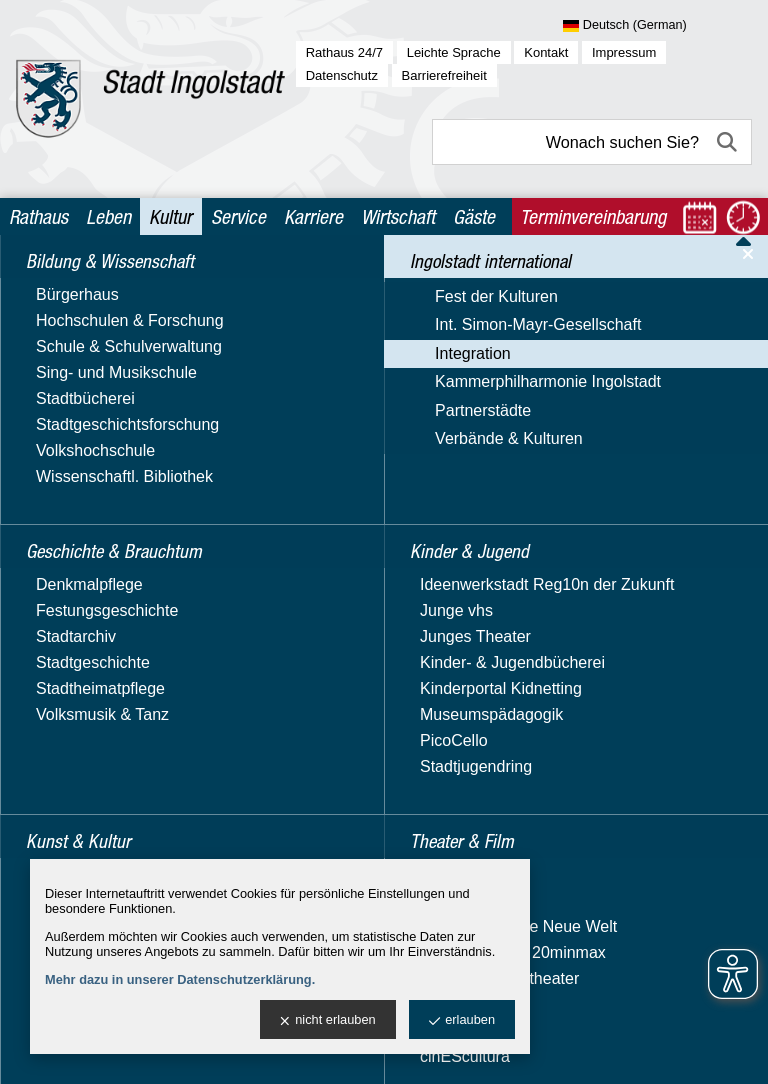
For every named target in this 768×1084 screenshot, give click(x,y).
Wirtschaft (398, 216)
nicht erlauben (327, 1020)
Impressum (624, 52)
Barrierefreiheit (444, 75)
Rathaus (38, 216)
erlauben (462, 1020)
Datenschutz (342, 75)
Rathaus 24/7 (344, 52)
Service (238, 216)
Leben (108, 216)
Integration (296, 281)
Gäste (474, 216)
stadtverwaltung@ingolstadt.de (542, 1053)
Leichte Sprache (454, 52)
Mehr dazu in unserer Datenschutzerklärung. (180, 979)
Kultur (170, 216)
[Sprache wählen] (657, 26)
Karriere (313, 216)
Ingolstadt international (179, 281)
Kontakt (546, 52)
